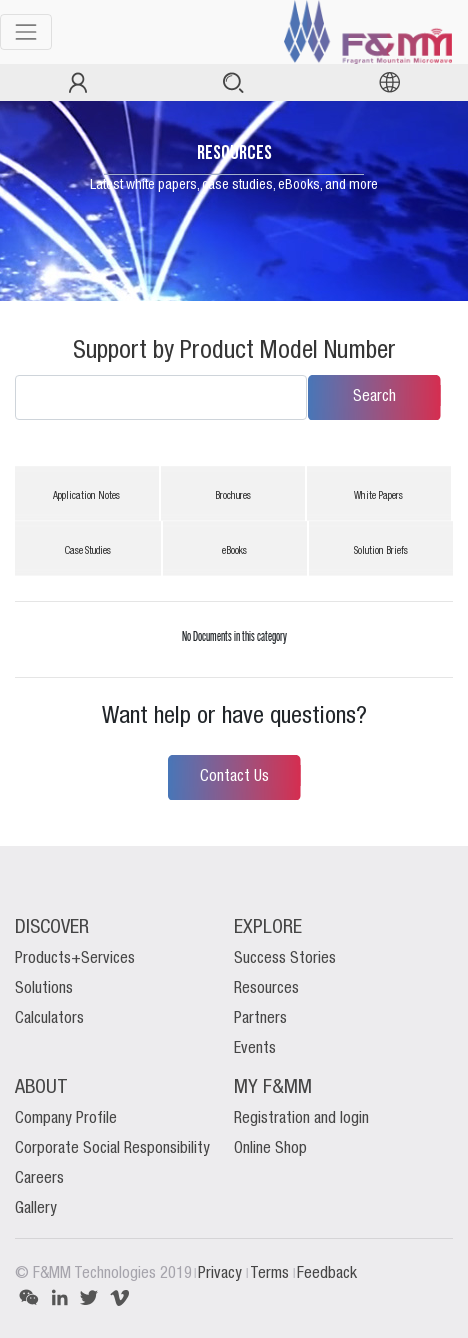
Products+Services (75, 959)
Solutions (44, 989)
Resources (266, 989)
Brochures (233, 496)
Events (255, 1049)
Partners (260, 1019)
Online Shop (270, 1149)
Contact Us (234, 777)
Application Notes (86, 496)
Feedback (327, 1274)
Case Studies (88, 551)
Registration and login (301, 1119)
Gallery (36, 1209)
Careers (39, 1179)
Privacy (222, 1274)
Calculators (49, 1019)
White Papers (378, 496)
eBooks (234, 551)
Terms (271, 1274)
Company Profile (66, 1119)
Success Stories (285, 959)
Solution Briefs (381, 551)
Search (374, 397)
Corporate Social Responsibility (112, 1149)
